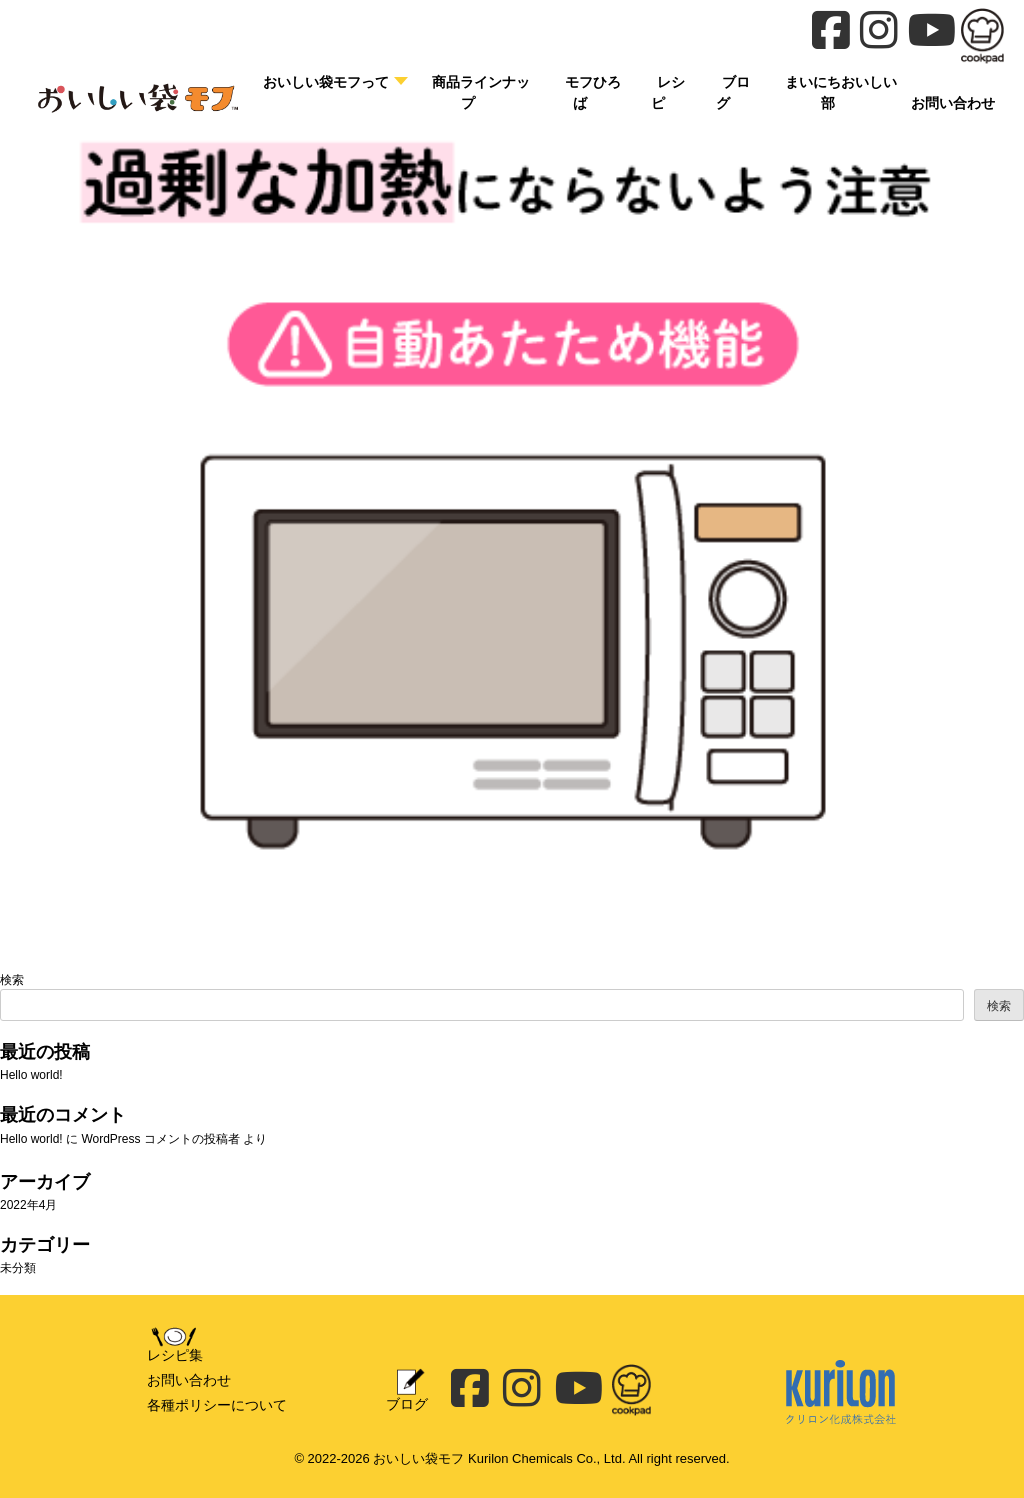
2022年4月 (28, 1205)
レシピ (668, 92)
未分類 (18, 1268)
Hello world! (31, 1075)
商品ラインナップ (481, 92)
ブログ (733, 92)
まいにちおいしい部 (841, 92)
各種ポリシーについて (217, 1405)
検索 (12, 980)
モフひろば (593, 92)
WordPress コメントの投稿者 (160, 1139)
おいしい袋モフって (326, 82)
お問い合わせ (189, 1380)
